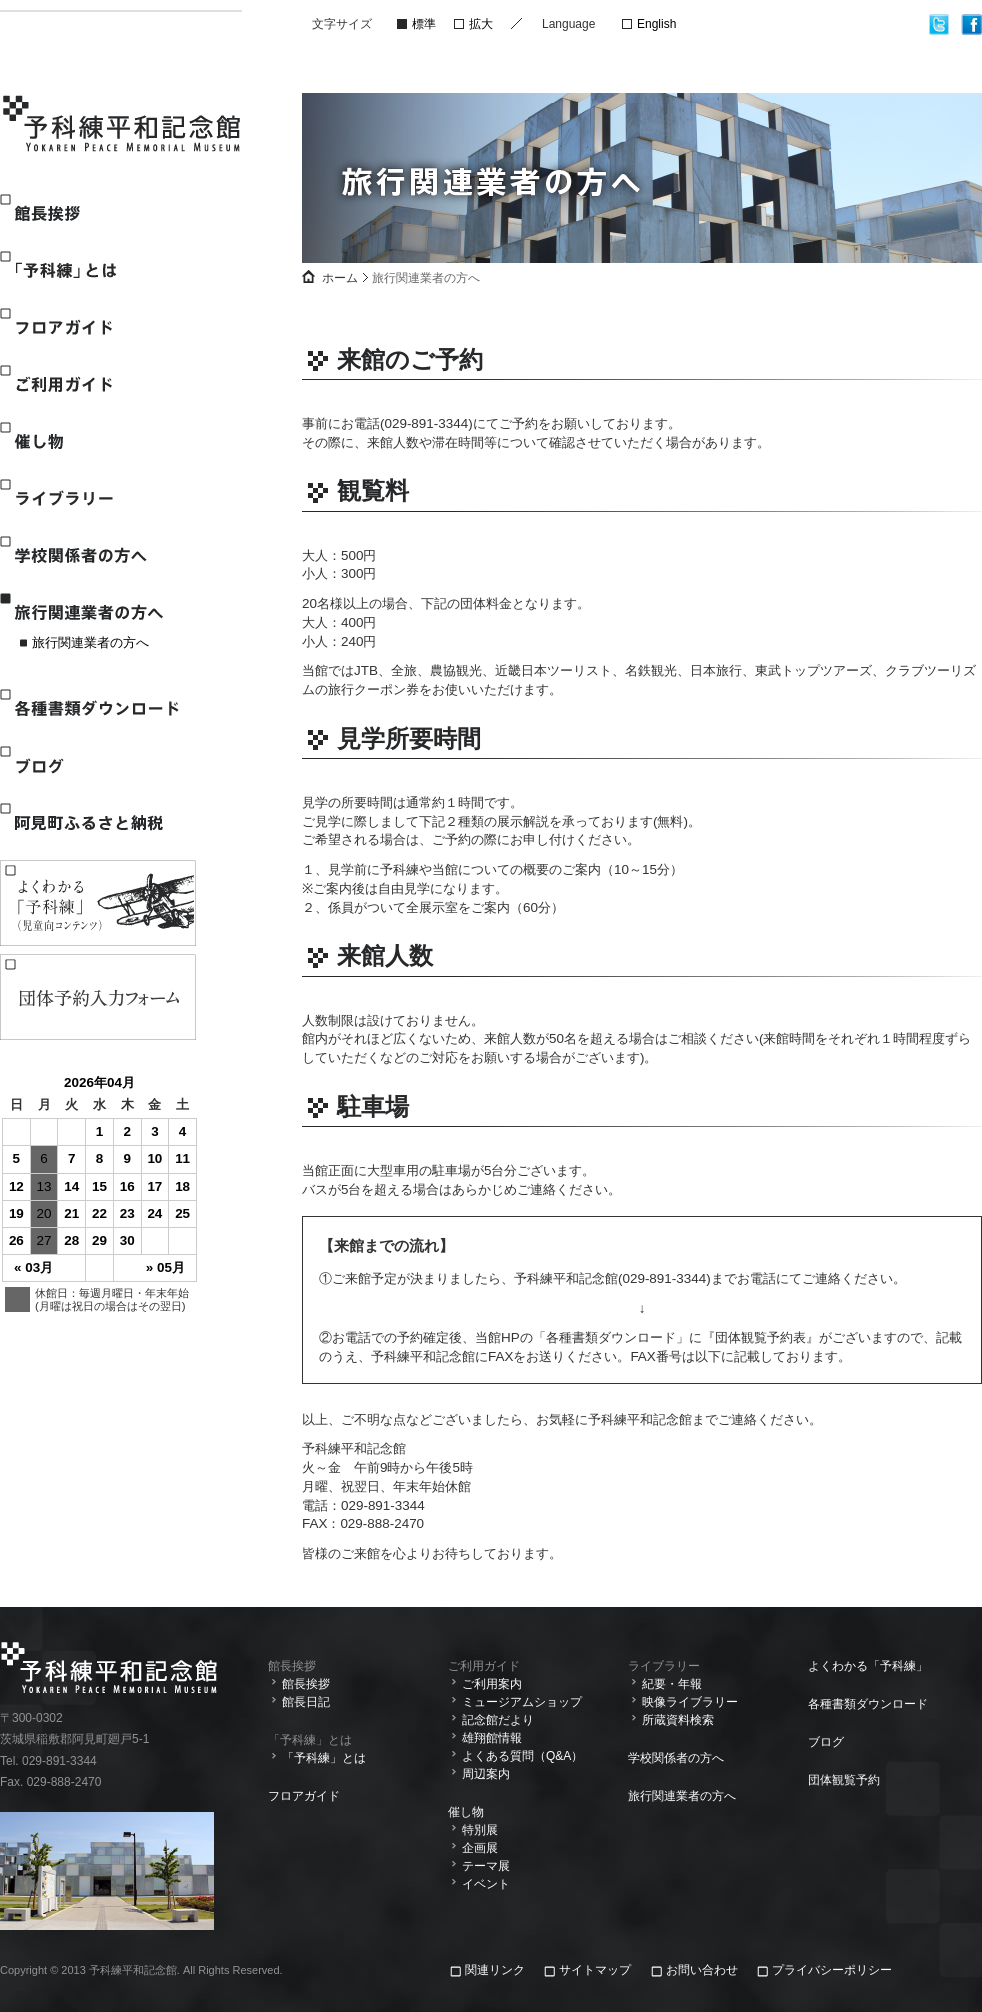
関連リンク (496, 1970)
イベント (486, 1884)
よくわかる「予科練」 (868, 1666)
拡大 (481, 24)
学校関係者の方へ (97, 555)
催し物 (97, 441)
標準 (424, 24)
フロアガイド (97, 327)
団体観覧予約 (844, 1780)
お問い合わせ (702, 1970)
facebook (971, 24)
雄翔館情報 (492, 1738)
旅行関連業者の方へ (97, 612)
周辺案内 (486, 1774)
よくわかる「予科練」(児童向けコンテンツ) (98, 903)
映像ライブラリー (690, 1702)
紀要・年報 (672, 1684)
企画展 (480, 1848)
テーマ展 (486, 1866)
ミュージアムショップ (522, 1702)
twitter (939, 24)
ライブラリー (97, 498)
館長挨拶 (97, 213)
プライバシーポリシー (832, 1970)
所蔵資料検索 (678, 1720)
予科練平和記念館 (123, 126)
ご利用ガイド (97, 384)
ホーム (340, 278)
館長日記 (306, 1702)
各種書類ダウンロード (97, 708)
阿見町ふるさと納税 (97, 822)
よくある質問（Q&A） (522, 1756)
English (656, 24)
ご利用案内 (492, 1684)
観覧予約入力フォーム (98, 997)
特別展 (480, 1830)
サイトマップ (595, 1970)
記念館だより (498, 1720)
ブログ (97, 765)
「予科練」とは (97, 270)
